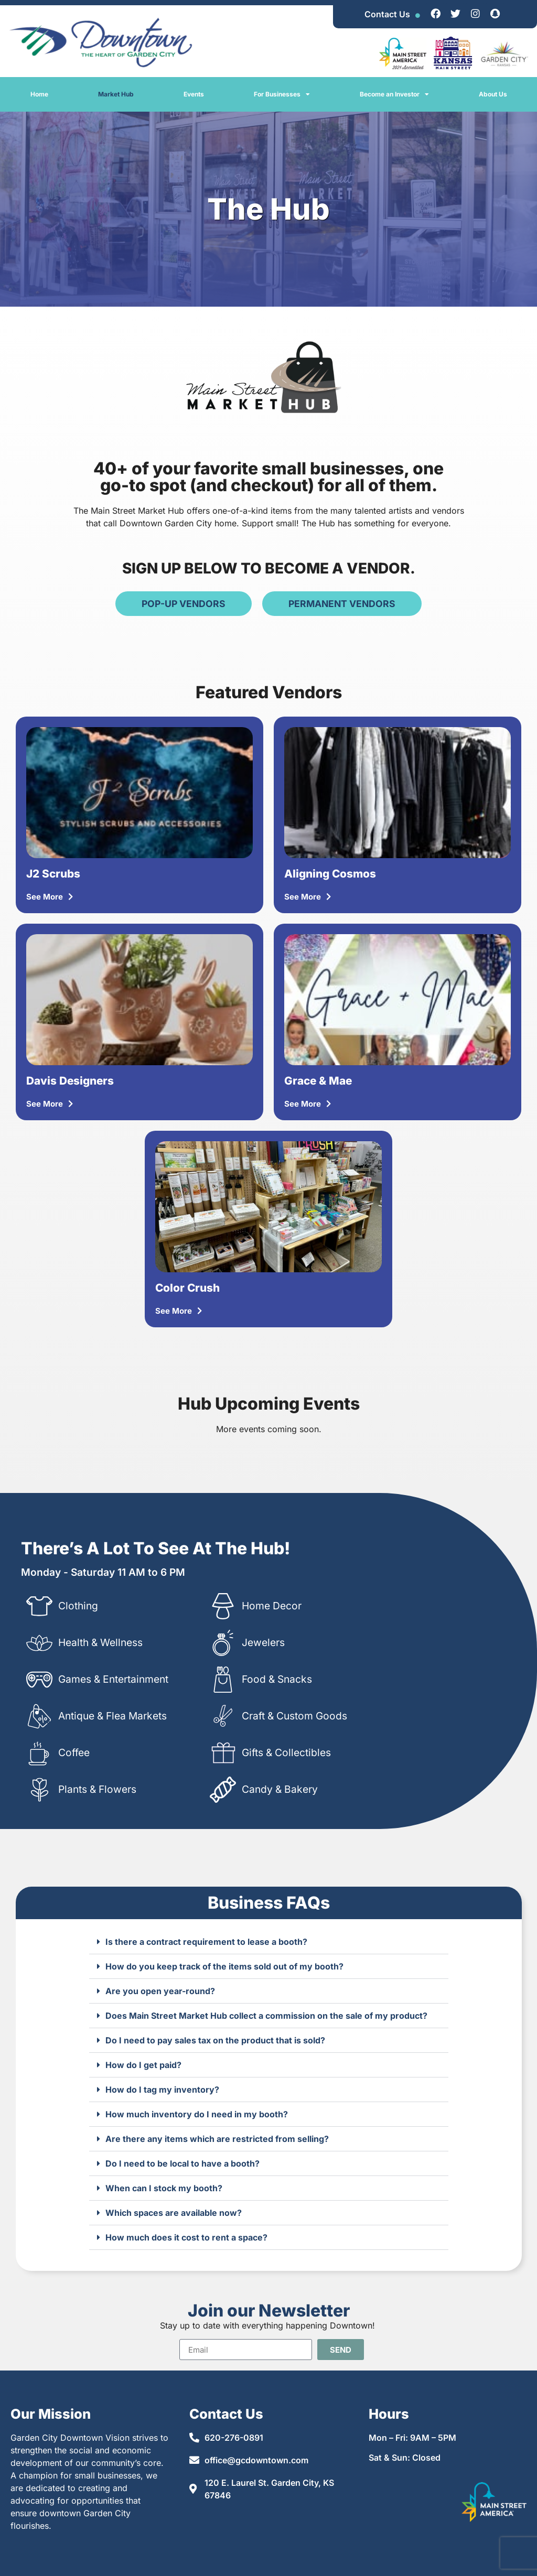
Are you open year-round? (160, 1991)
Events (194, 94)
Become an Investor (394, 94)
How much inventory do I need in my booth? (196, 2114)
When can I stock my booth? (163, 2188)
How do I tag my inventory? (162, 2089)
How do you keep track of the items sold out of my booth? (224, 1966)
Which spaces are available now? (173, 2212)
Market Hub (116, 94)
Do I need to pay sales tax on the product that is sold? (215, 2040)
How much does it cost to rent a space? (186, 2237)
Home (39, 94)
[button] (268, 1942)
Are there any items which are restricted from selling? (217, 2139)
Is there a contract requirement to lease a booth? (206, 1941)
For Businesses (282, 94)
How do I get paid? (143, 2065)
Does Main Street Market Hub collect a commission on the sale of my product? (266, 2015)
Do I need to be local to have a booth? (182, 2163)
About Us (493, 94)
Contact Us (387, 14)
